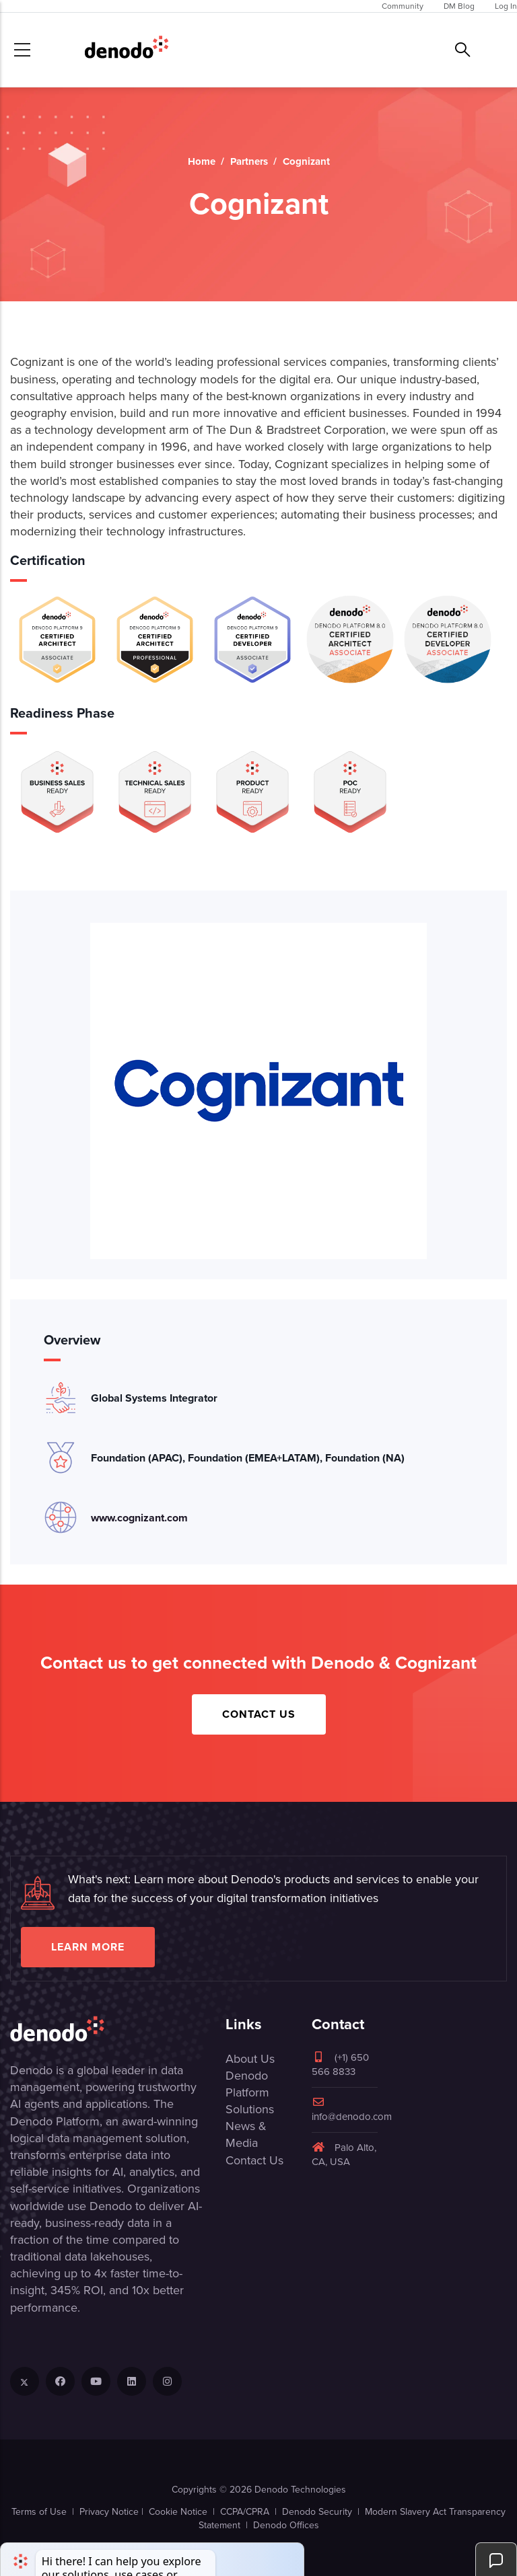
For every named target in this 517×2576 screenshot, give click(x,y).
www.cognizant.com (139, 1517)
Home (201, 161)
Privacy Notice (109, 2512)
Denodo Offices (286, 2525)
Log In (506, 6)
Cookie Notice (178, 2512)
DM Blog (459, 6)
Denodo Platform (247, 2084)
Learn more (88, 1947)
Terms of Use (39, 2512)
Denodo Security (317, 2512)
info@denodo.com (352, 2110)
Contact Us (259, 1714)
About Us (250, 2059)
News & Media (246, 2134)
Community (402, 6)
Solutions (250, 2109)
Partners (249, 161)
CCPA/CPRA (244, 2512)
